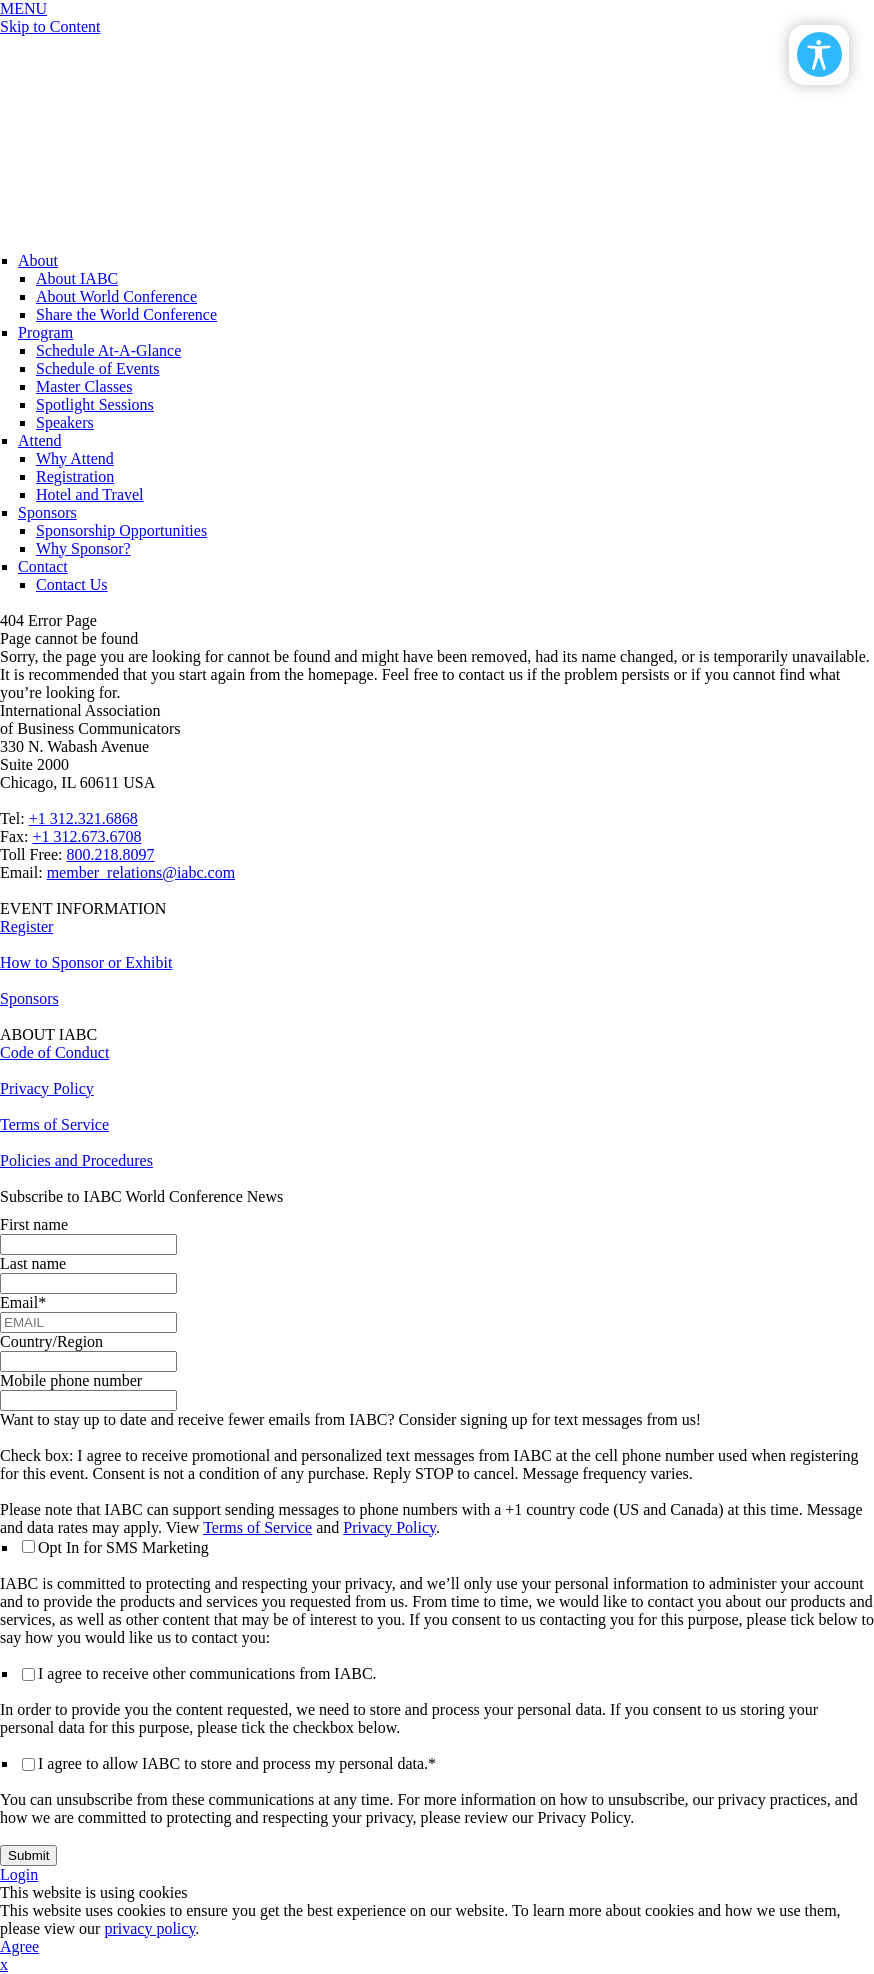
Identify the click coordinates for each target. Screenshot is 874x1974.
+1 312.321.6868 (83, 818)
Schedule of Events (98, 368)
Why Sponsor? (83, 548)
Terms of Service (54, 1124)
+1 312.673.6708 (86, 836)
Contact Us (72, 584)
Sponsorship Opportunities (121, 530)
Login (19, 1874)
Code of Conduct (54, 1052)
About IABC (77, 278)
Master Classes (84, 386)
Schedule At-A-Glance (108, 350)
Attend (40, 440)
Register (26, 926)
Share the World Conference (126, 314)
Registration (75, 476)
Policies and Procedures (76, 1160)
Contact (43, 566)
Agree (19, 1946)
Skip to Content (50, 26)
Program (45, 332)
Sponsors (47, 512)
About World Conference (116, 296)
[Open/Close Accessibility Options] (819, 54)
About (38, 260)
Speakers (65, 422)
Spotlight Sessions (95, 404)
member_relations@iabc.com (141, 872)
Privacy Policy (47, 1088)
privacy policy (149, 1928)
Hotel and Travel (90, 494)
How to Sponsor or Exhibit (86, 962)
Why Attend (75, 458)
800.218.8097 (110, 854)
